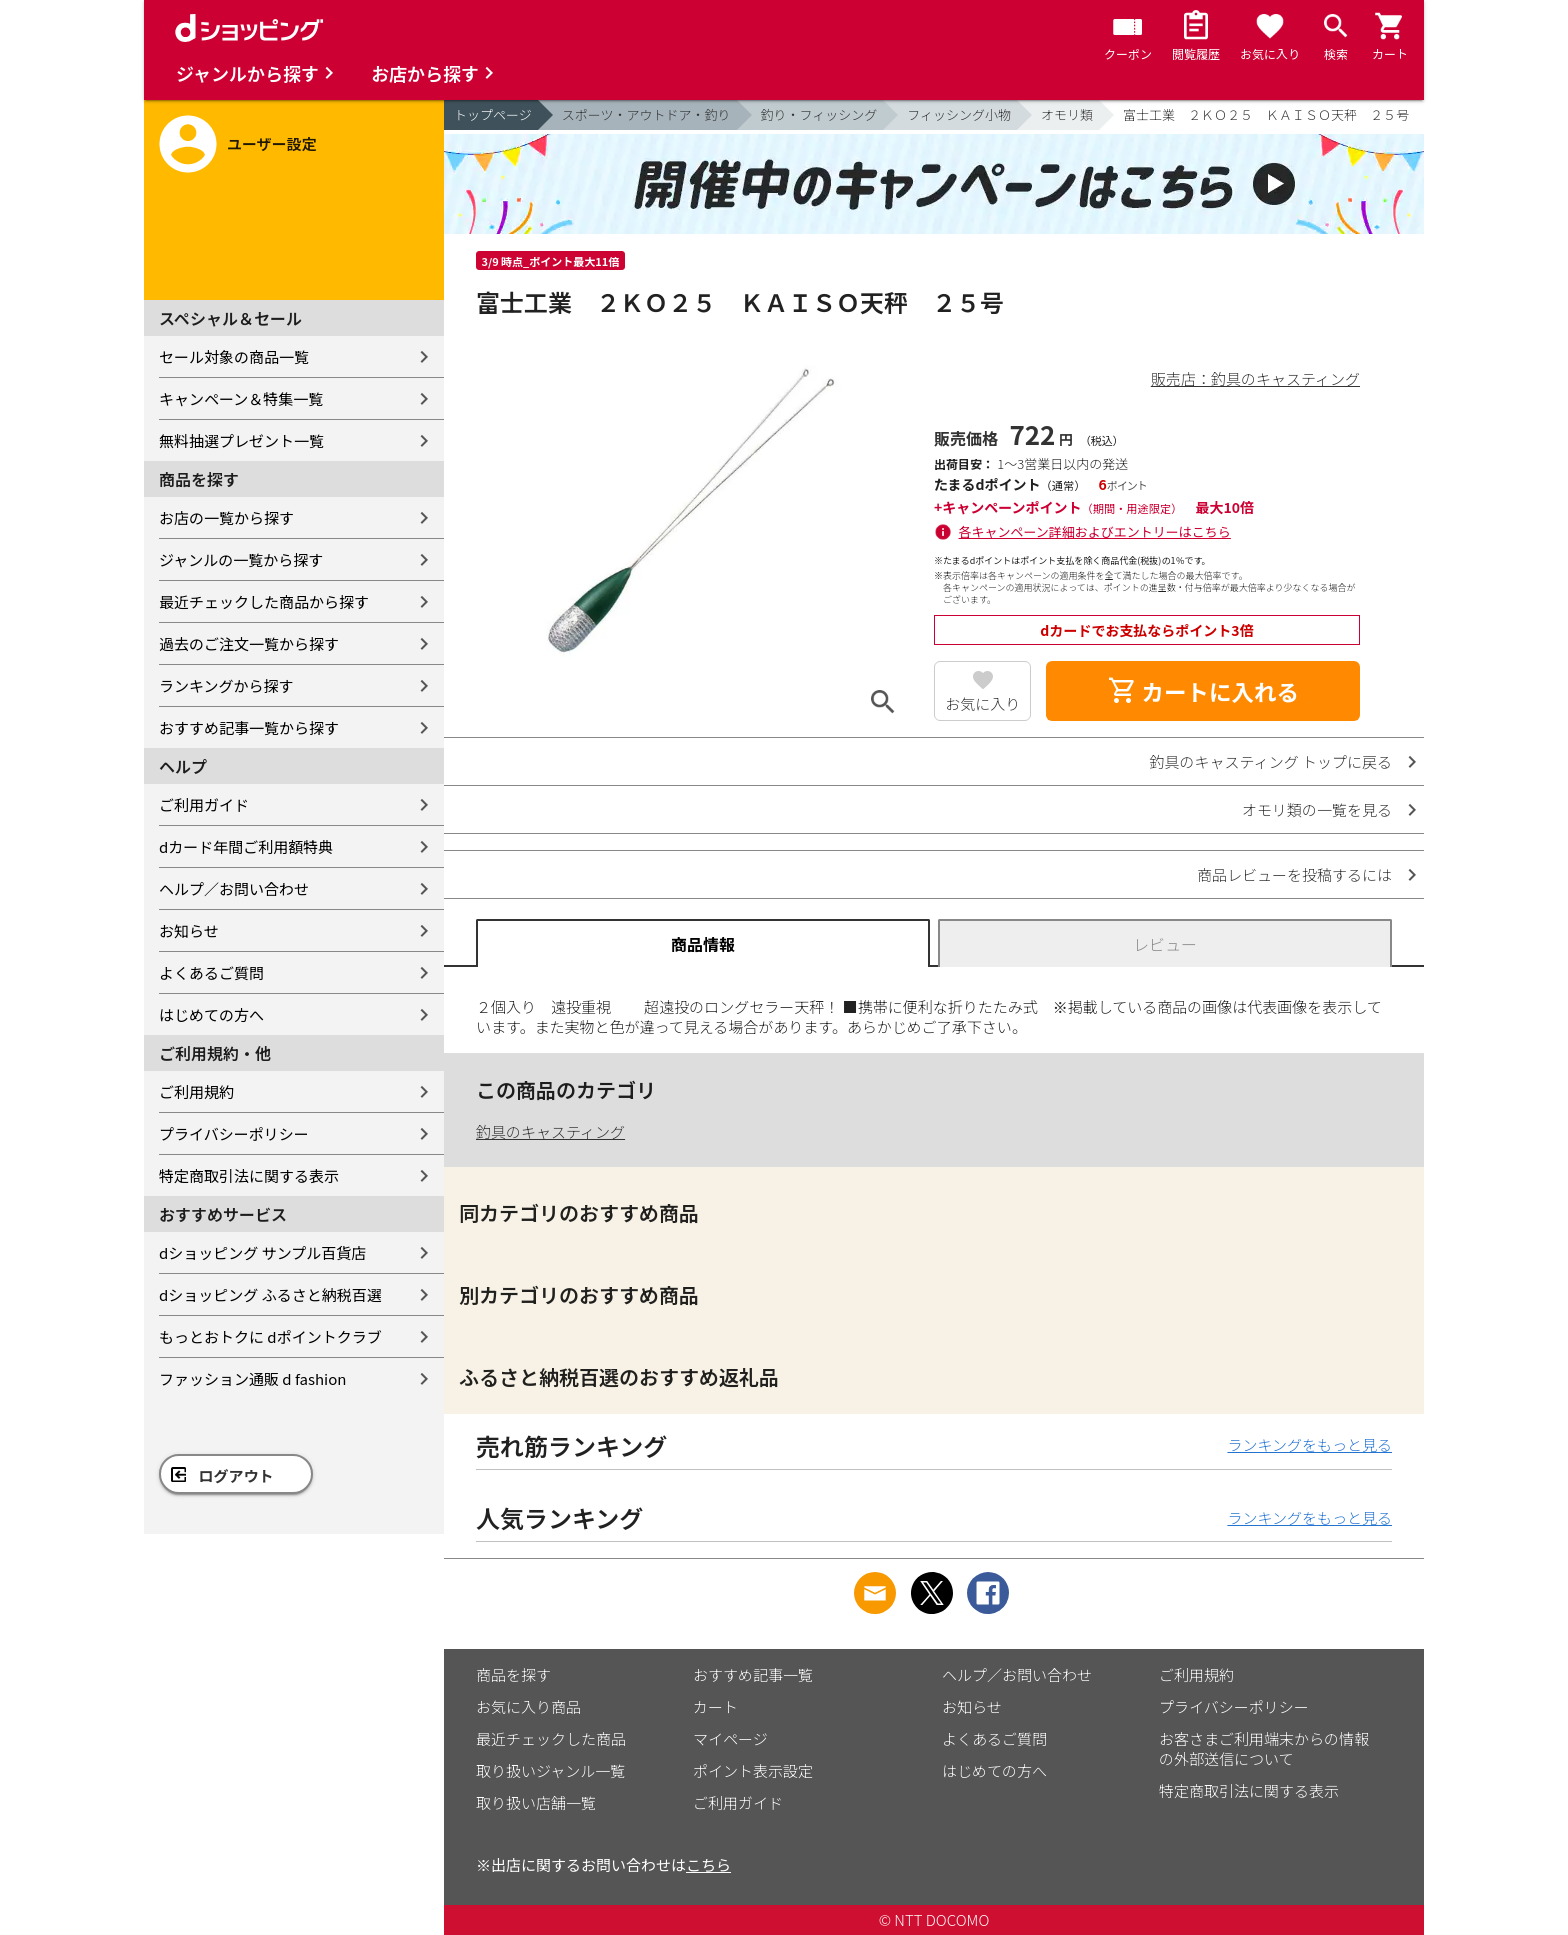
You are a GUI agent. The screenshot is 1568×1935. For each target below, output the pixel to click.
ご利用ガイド (204, 804)
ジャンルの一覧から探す (241, 559)
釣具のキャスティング (550, 1131)
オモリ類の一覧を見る (1317, 809)
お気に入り (982, 703)
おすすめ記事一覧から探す (249, 727)
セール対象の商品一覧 (234, 356)
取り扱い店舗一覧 (536, 1802)
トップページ (493, 114)
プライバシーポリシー (234, 1133)
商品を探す (513, 1674)
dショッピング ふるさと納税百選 (270, 1294)
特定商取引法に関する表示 (249, 1175)
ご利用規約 (196, 1091)
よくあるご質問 (211, 972)
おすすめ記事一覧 (753, 1674)
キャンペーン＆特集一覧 (241, 398)
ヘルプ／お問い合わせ (234, 888)
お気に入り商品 (528, 1706)
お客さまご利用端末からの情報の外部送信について (1264, 1748)
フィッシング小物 (959, 114)
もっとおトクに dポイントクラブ (270, 1336)
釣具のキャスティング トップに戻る (1271, 761)
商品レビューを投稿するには (1294, 874)
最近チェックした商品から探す (264, 601)
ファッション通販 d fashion (252, 1378)
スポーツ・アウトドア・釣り (646, 114)
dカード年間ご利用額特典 (246, 846)
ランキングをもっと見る (1309, 1444)
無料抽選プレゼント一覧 (241, 440)
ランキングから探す (226, 685)
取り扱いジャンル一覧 (550, 1770)
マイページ (730, 1738)
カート (715, 1706)
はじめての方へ (211, 1014)
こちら (708, 1864)
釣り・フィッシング (819, 114)
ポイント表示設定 (753, 1770)
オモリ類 (1067, 114)
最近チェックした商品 (551, 1738)
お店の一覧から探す (226, 517)
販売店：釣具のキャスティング (1255, 378)
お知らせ (189, 930)
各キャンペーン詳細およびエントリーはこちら (1095, 531)
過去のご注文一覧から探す (249, 643)
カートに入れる (1203, 691)
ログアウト (236, 1475)
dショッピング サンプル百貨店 (262, 1252)
